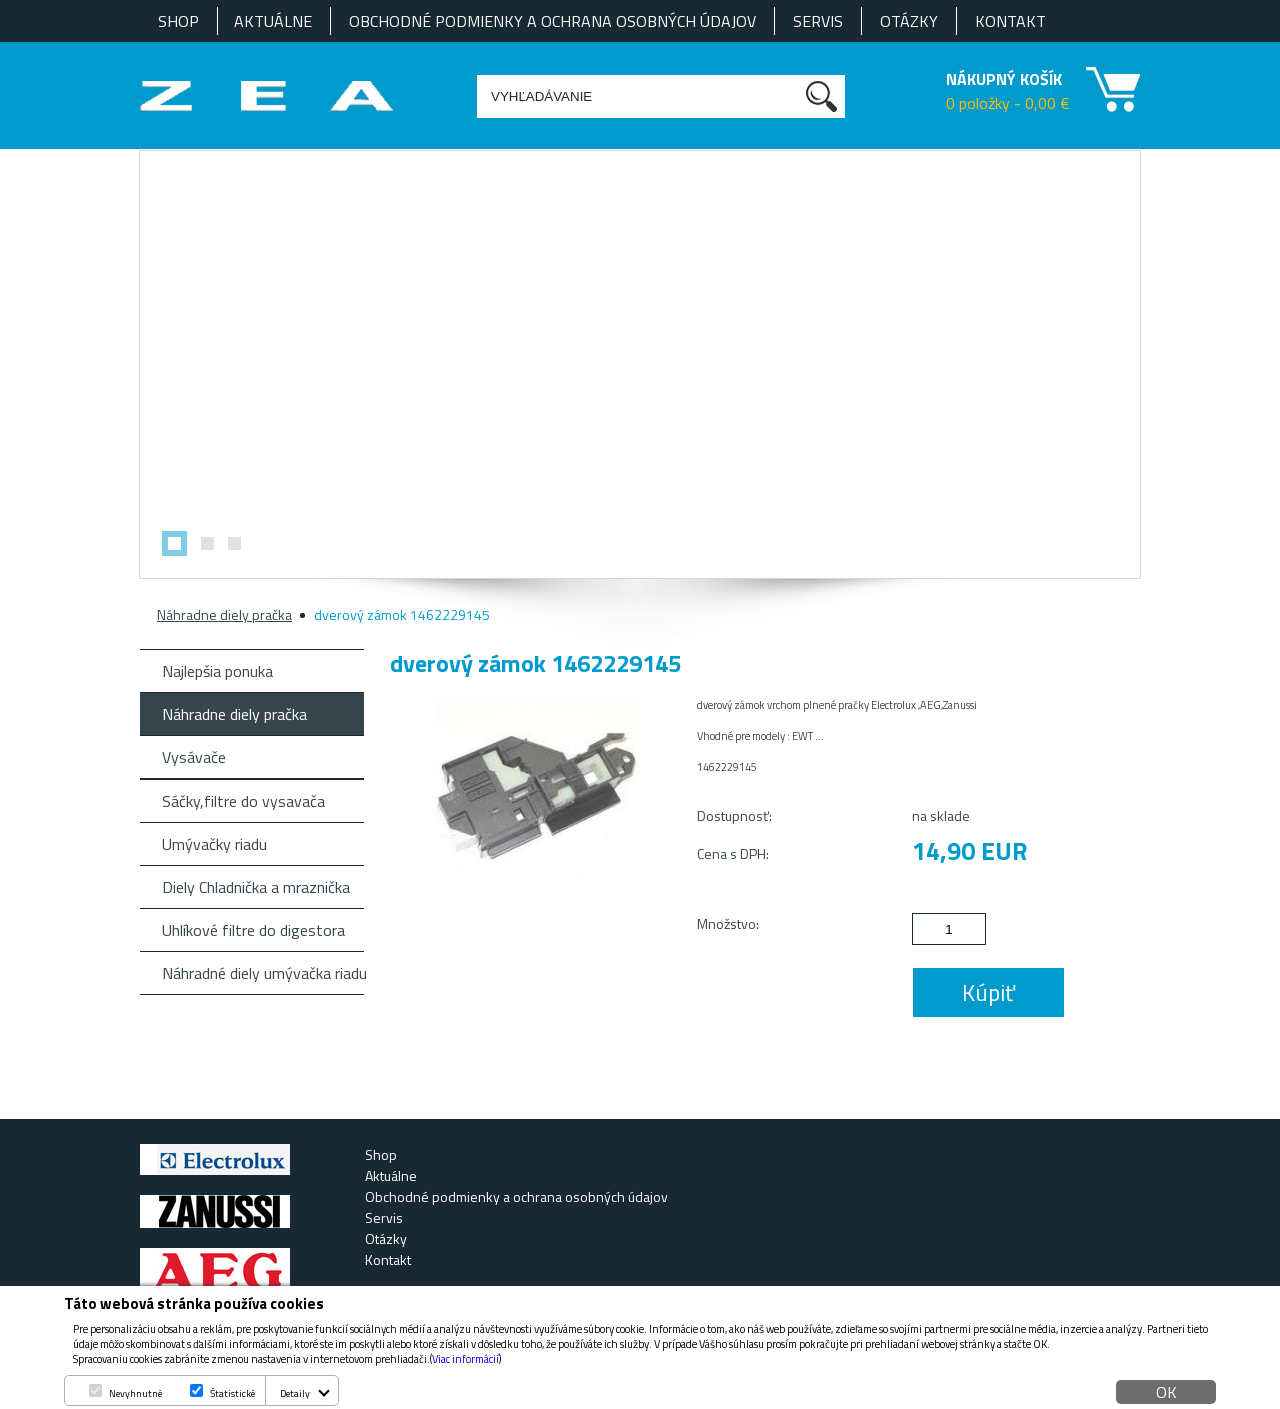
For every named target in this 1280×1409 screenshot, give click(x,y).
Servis (818, 21)
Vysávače (194, 757)
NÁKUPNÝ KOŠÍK (1004, 79)
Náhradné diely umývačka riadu (263, 973)
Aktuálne (273, 21)
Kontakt (1010, 21)
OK (1166, 1392)
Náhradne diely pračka (224, 614)
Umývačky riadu (214, 844)
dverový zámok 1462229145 (402, 614)
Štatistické (232, 1393)
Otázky (909, 21)
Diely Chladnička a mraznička (256, 887)
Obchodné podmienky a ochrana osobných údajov (552, 21)
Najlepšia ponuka (217, 671)
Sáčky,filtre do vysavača (243, 801)
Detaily (295, 1393)
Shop (178, 21)
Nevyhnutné (135, 1393)
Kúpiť (988, 992)
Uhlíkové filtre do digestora (253, 930)
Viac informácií (465, 1359)
